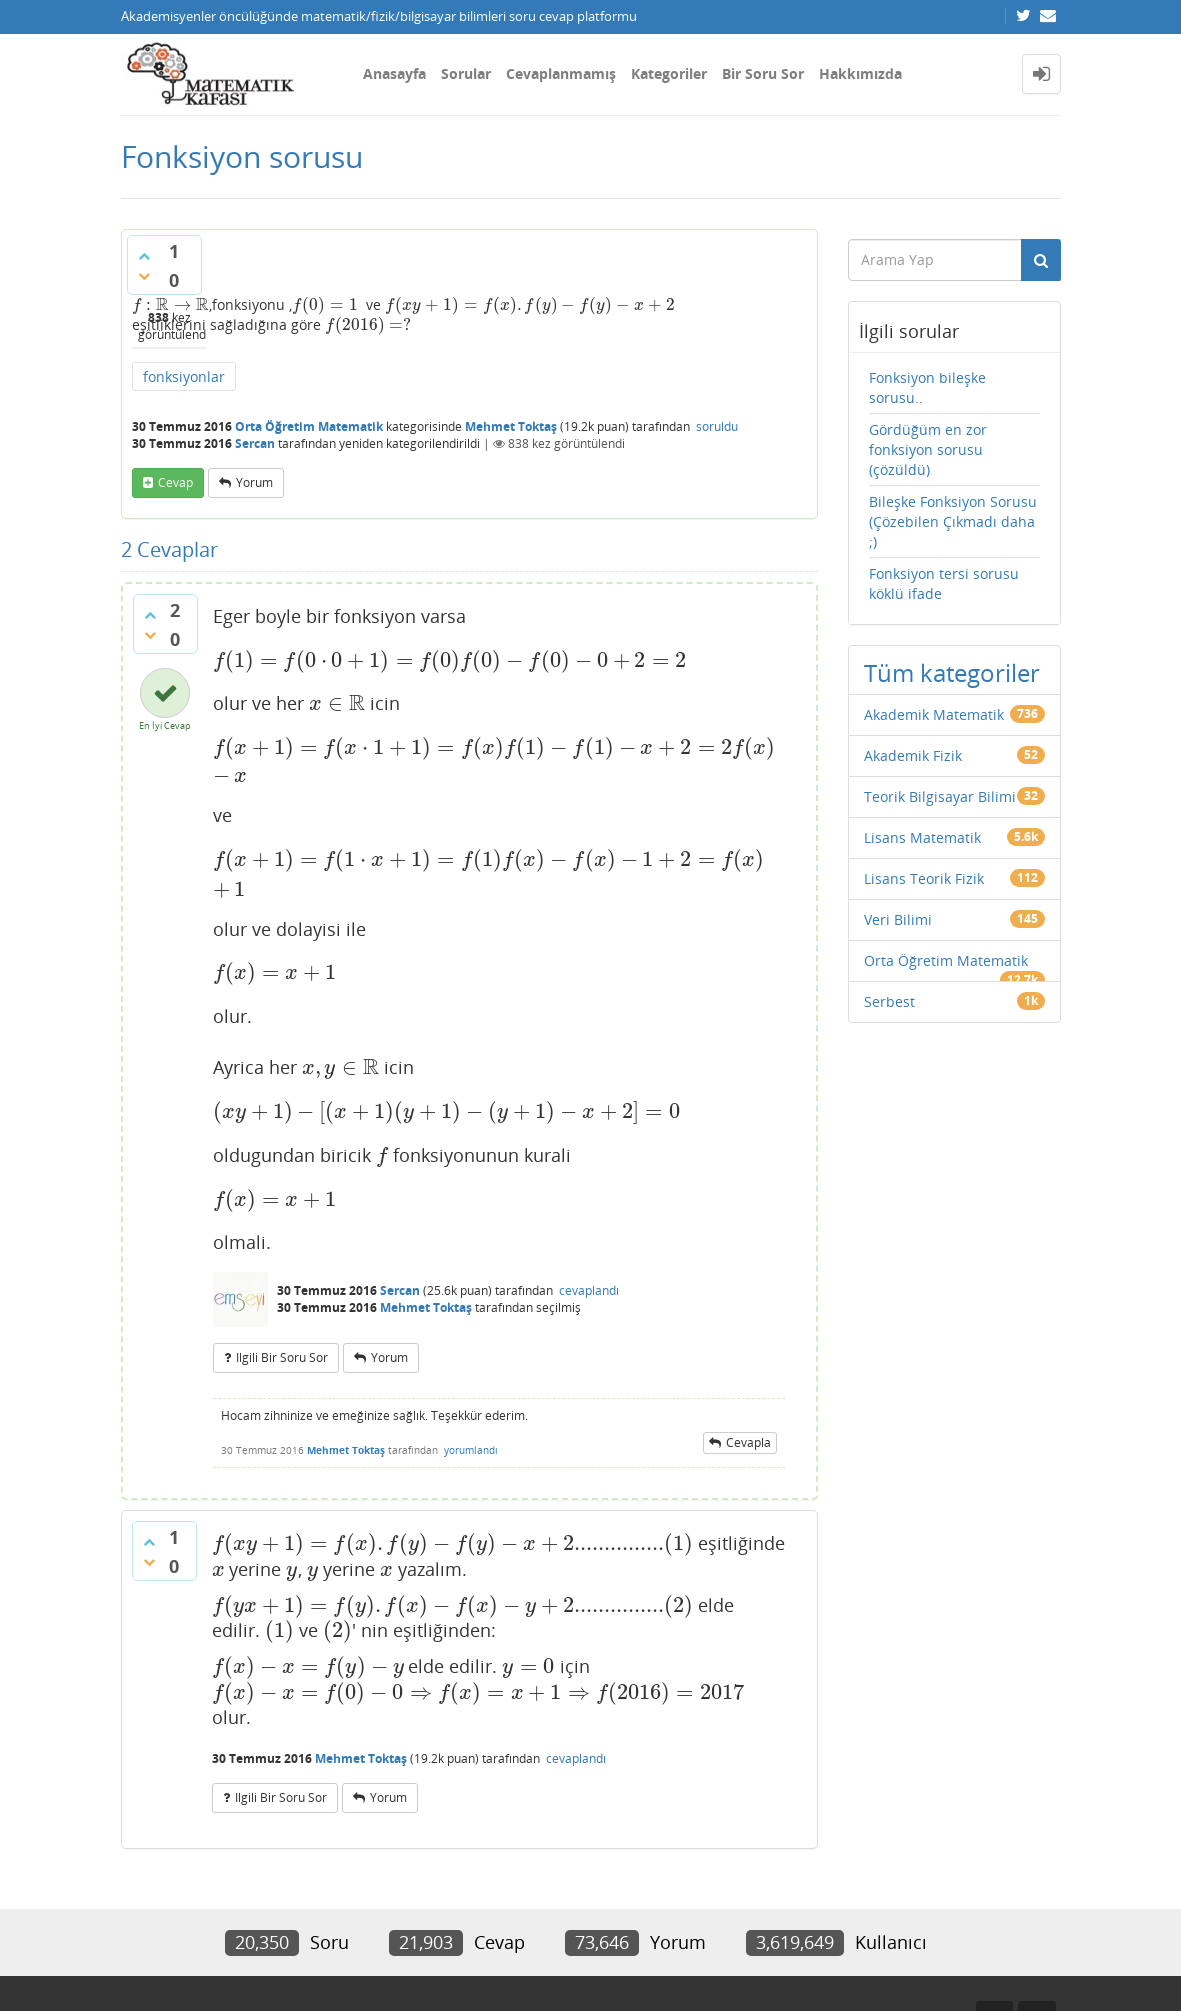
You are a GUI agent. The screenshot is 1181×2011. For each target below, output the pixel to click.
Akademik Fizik (913, 755)
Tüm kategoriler (952, 672)
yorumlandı (471, 1450)
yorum (254, 482)
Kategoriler (669, 73)
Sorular (466, 73)
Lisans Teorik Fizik (924, 878)
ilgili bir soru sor (282, 1357)
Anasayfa (394, 73)
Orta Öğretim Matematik (309, 426)
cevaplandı (589, 1290)
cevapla (748, 1442)
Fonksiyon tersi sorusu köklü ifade (944, 583)
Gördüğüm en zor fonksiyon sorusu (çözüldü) (928, 449)
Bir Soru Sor (763, 73)
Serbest (889, 1001)
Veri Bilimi (898, 919)
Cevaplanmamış (561, 73)
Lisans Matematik (922, 837)
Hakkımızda (860, 73)
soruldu (717, 426)
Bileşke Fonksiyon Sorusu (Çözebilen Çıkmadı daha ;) (953, 521)
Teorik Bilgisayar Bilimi (940, 796)
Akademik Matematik (934, 714)
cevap (175, 482)
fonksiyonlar (184, 376)
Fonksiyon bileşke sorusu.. (927, 387)
